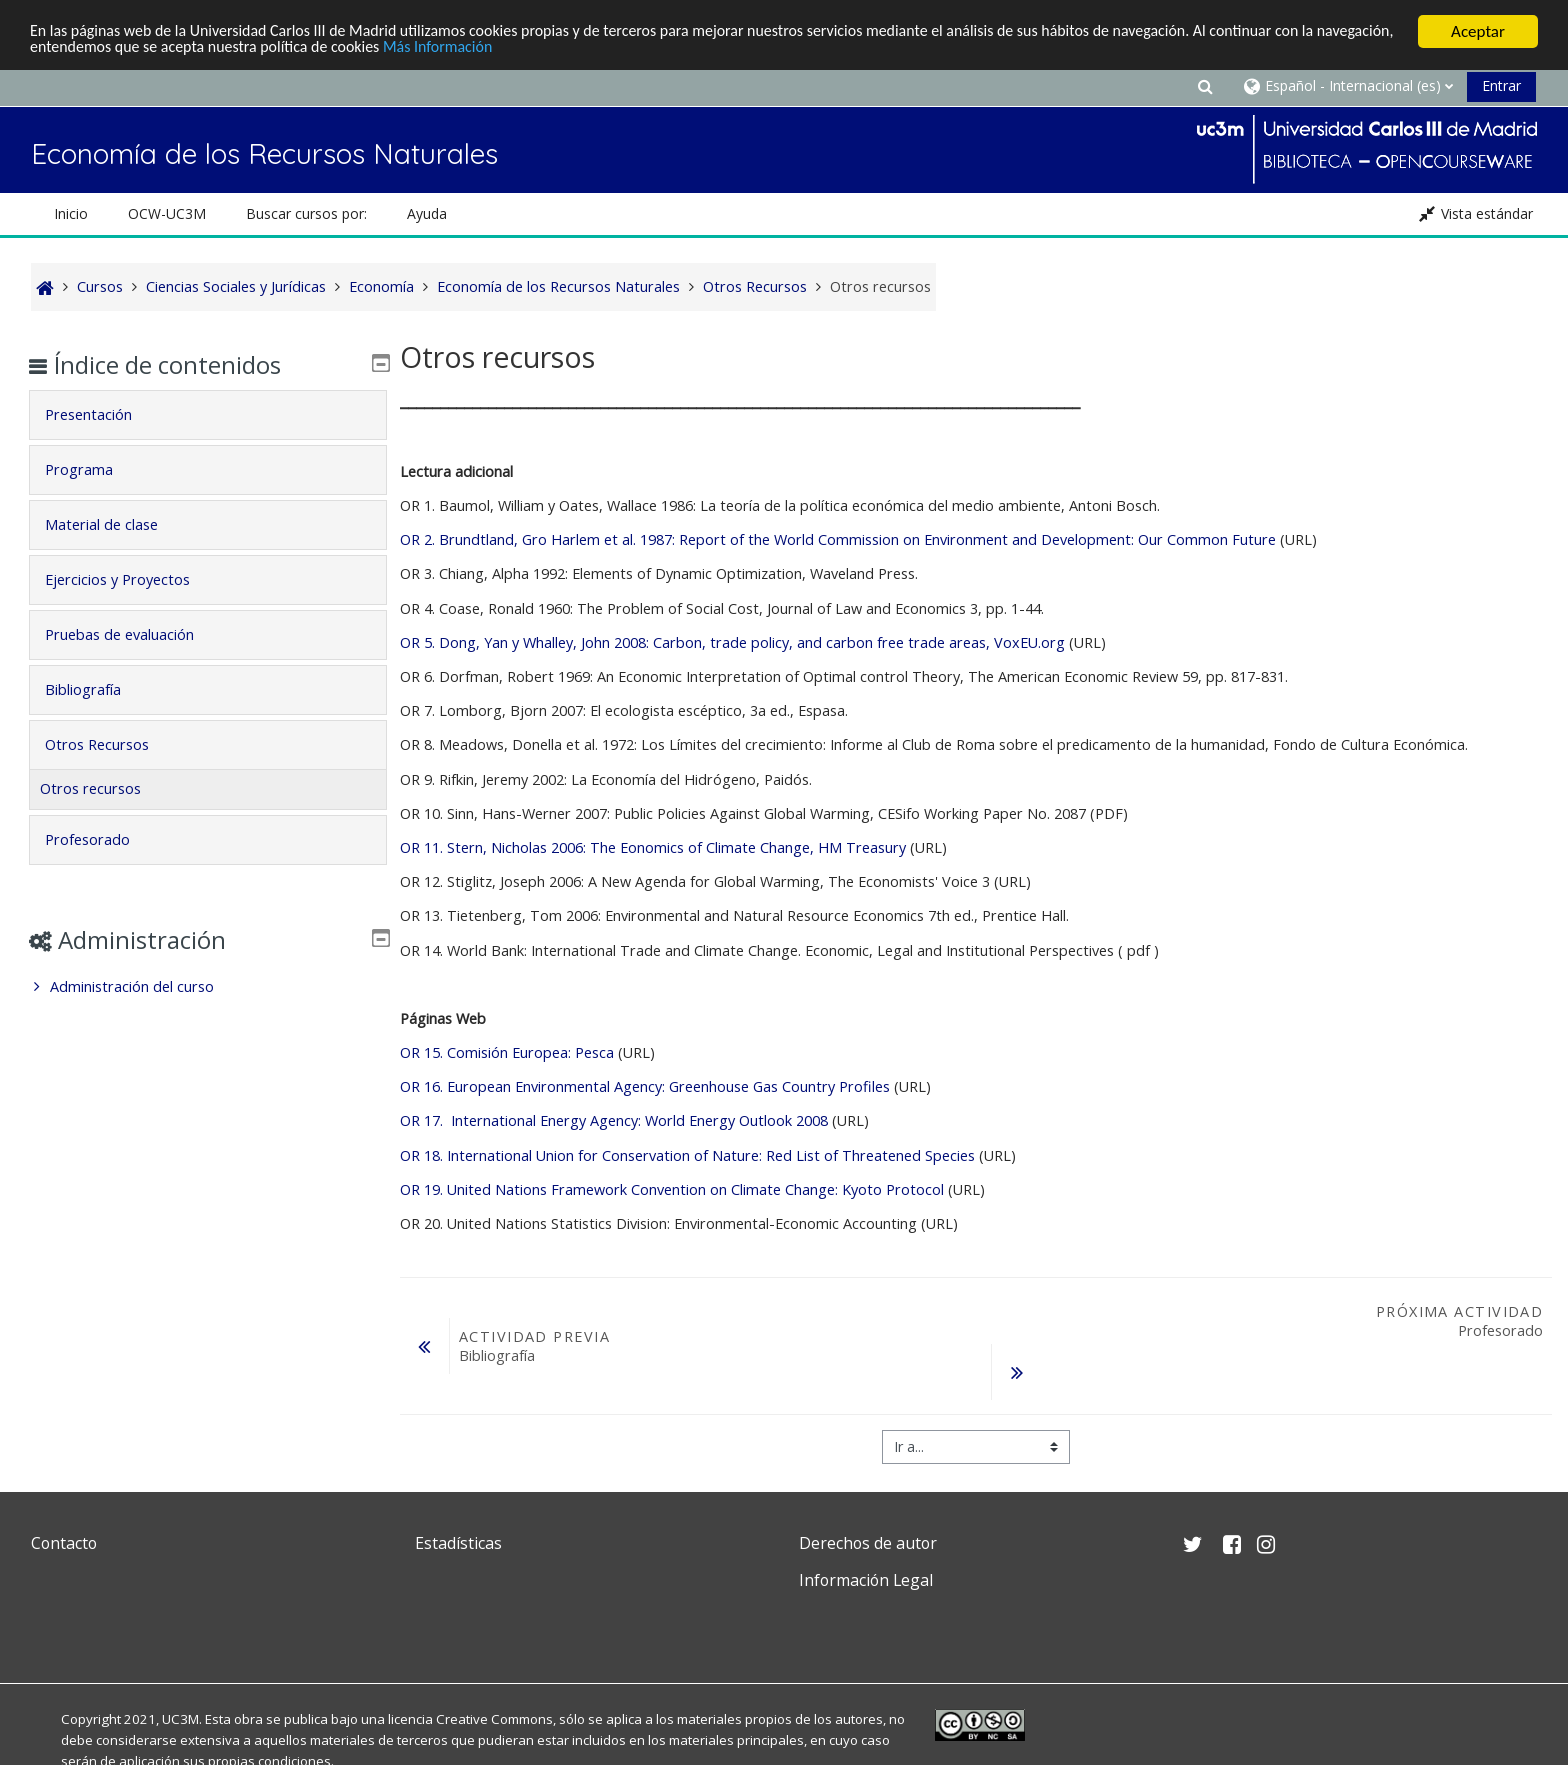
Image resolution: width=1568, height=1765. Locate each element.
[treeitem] (207, 987)
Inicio (71, 213)
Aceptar (1478, 31)
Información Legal (866, 1580)
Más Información (551, 48)
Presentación (102, 414)
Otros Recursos (111, 744)
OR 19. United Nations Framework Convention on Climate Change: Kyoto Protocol (672, 1189)
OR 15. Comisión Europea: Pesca (507, 1052)
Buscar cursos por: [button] (306, 213)
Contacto (64, 1543)
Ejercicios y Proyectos (131, 579)
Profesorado (101, 839)
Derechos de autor (868, 1543)
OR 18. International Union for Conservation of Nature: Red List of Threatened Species (687, 1155)
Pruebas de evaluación (133, 634)
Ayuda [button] (427, 213)
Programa (93, 469)
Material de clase (115, 524)
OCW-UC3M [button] (167, 213)
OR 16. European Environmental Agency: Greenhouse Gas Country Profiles (645, 1086)
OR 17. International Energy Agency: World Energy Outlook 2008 (614, 1120)
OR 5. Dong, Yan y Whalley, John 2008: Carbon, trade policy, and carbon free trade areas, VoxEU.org (734, 642)
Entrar (1501, 85)
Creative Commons (494, 1719)
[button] (1205, 85)
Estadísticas (458, 1543)
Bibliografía (97, 689)
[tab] (207, 415)
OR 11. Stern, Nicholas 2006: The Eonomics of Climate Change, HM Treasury (653, 847)
